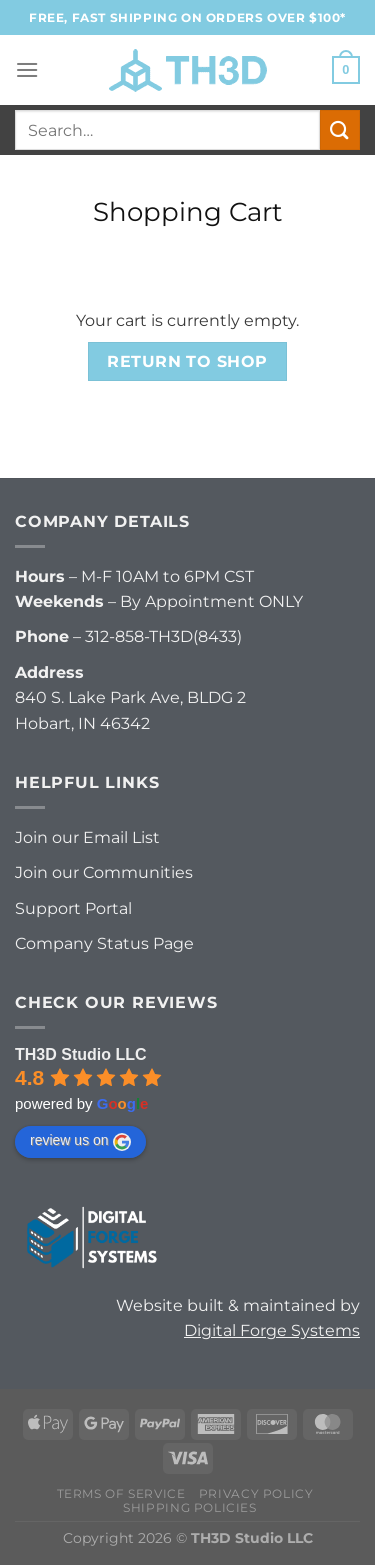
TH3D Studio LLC (81, 1054)
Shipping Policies (189, 1507)
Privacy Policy (256, 1493)
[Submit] (340, 129)
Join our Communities (104, 872)
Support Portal (73, 908)
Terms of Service (121, 1493)
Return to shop (187, 361)
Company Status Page (104, 943)
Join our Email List (87, 837)
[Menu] (27, 69)
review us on (80, 1141)
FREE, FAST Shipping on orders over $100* (187, 17)
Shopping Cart (188, 211)
